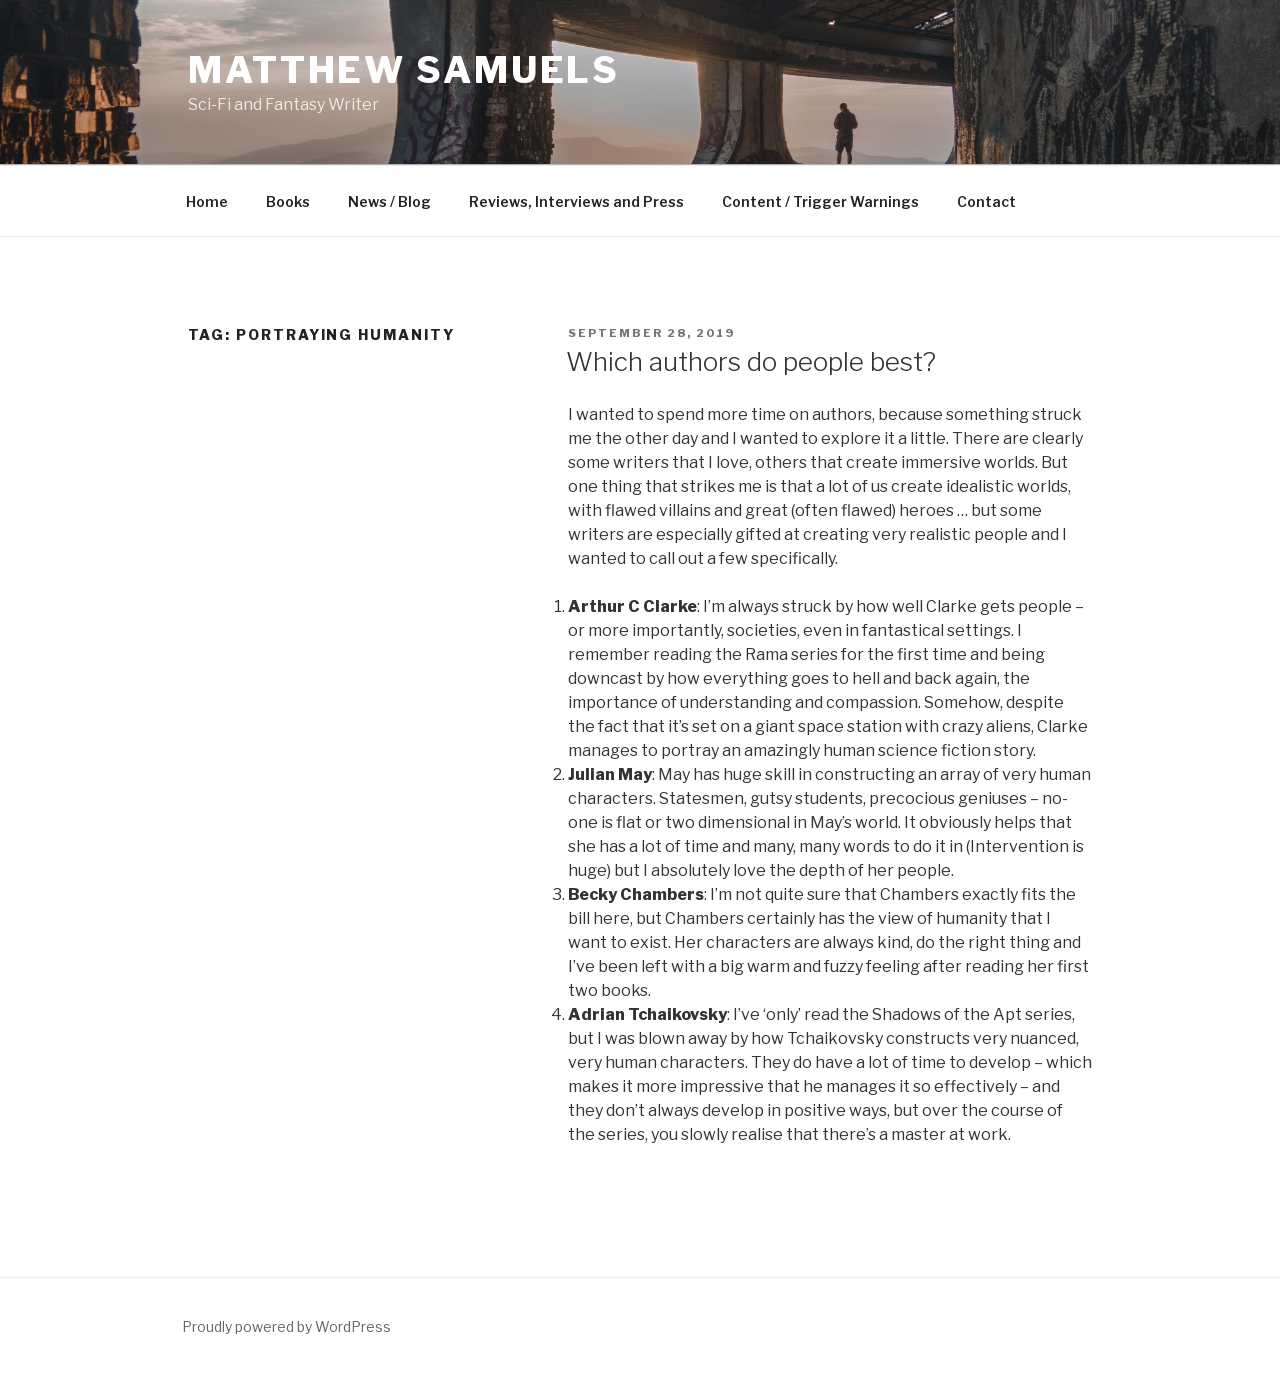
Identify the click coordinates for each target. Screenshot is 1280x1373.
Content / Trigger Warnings (820, 201)
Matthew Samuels (404, 70)
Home (207, 201)
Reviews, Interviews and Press (576, 201)
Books (288, 201)
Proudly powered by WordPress (286, 1326)
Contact (986, 201)
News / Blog (389, 201)
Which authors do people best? (751, 361)
